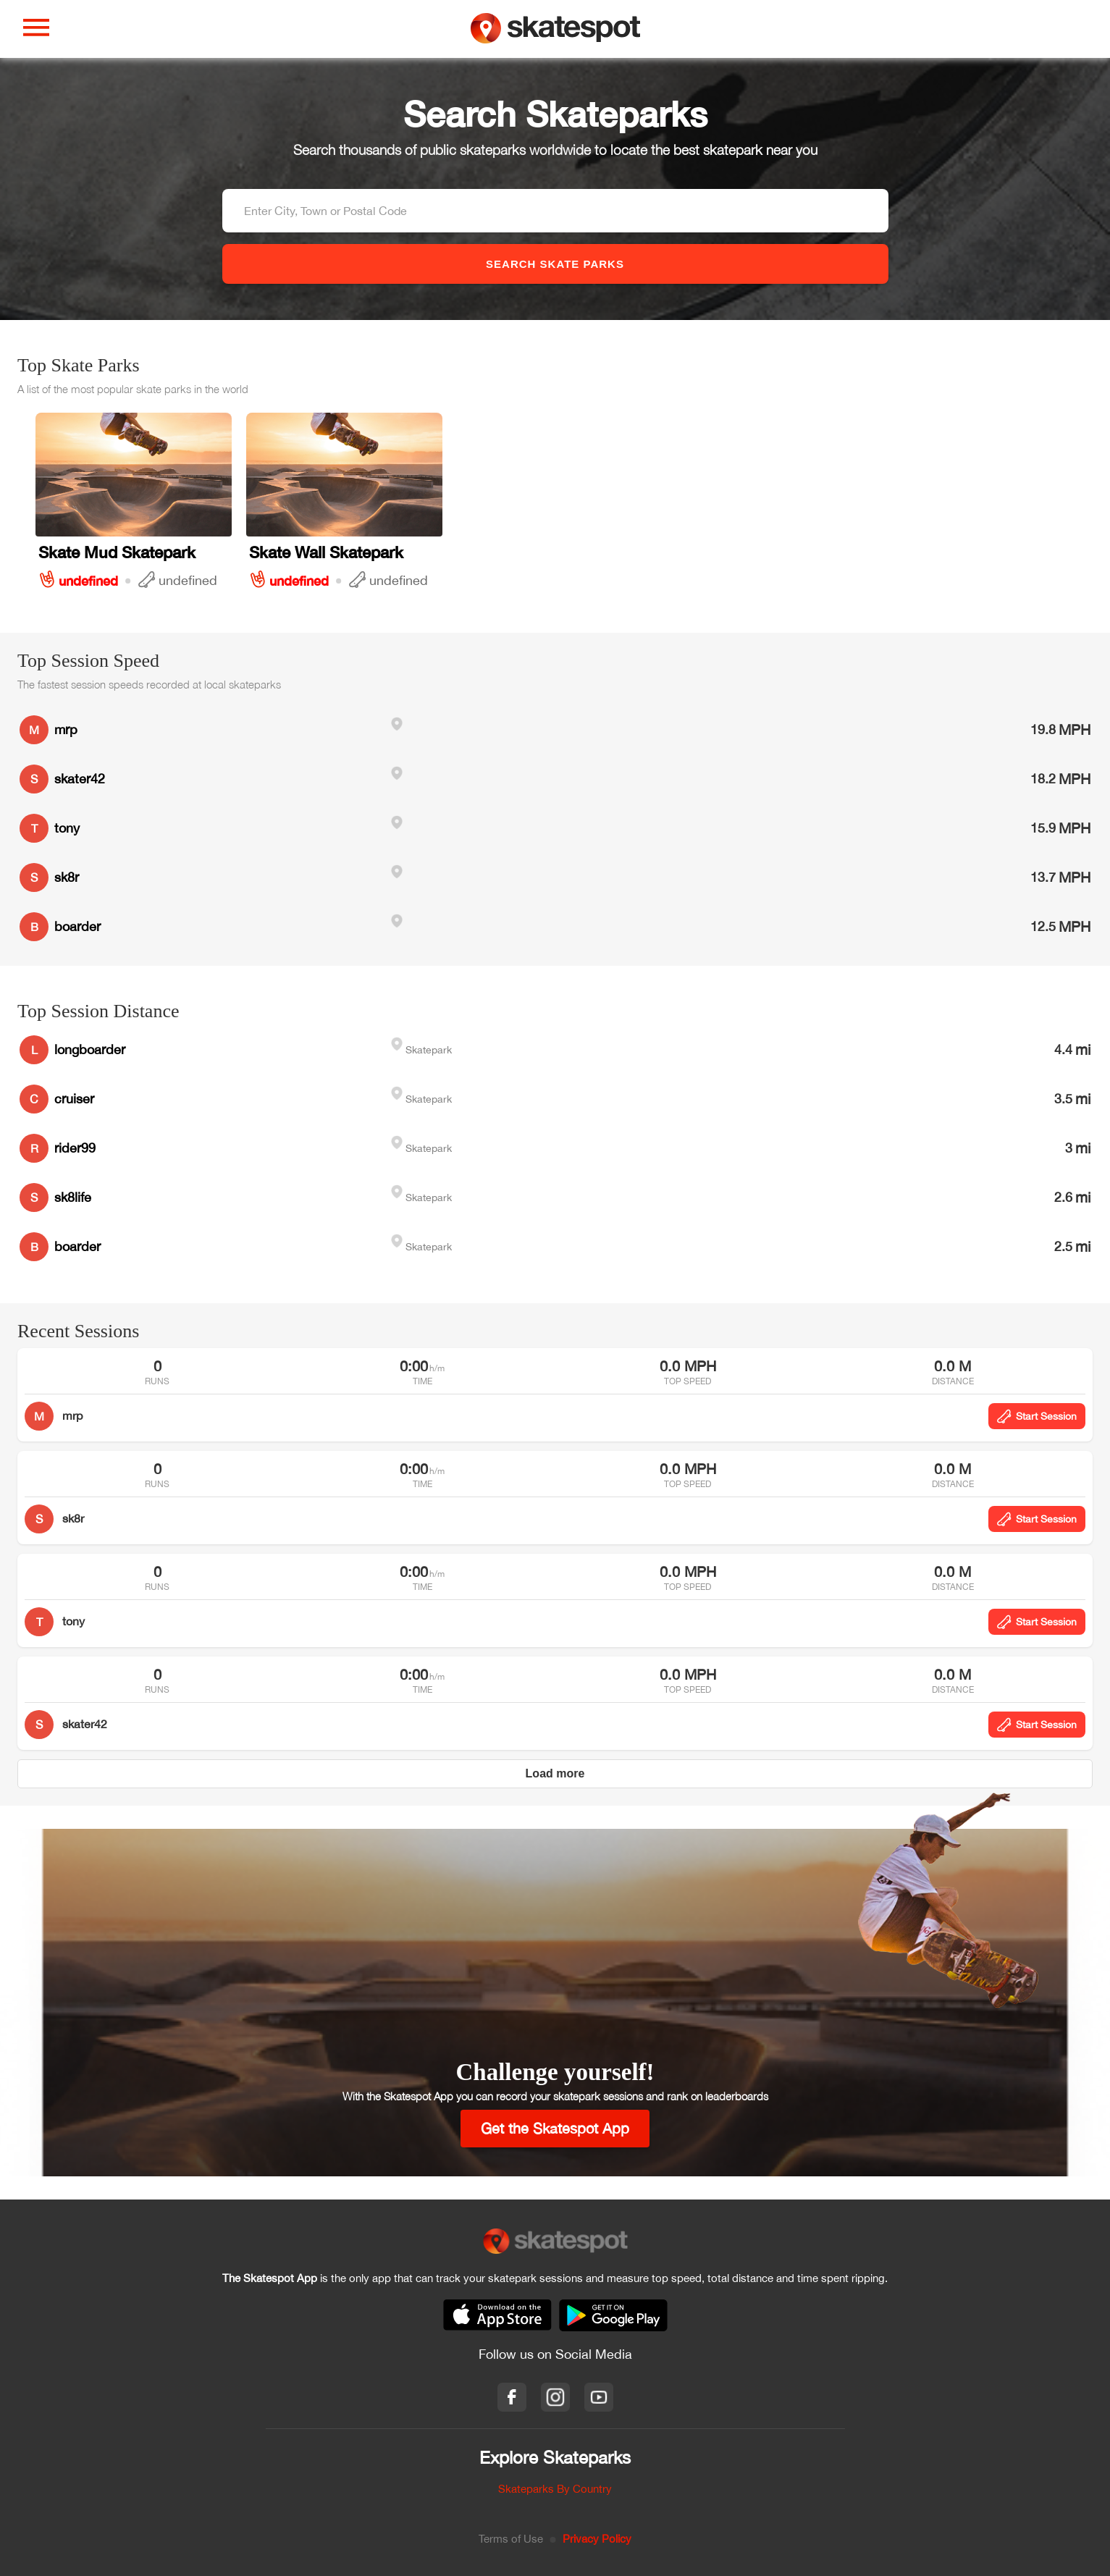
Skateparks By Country (555, 2489)
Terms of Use (511, 2539)
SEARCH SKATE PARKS (555, 264)
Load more (555, 1773)
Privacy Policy (597, 2539)
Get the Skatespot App (555, 2128)
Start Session (1037, 1416)
